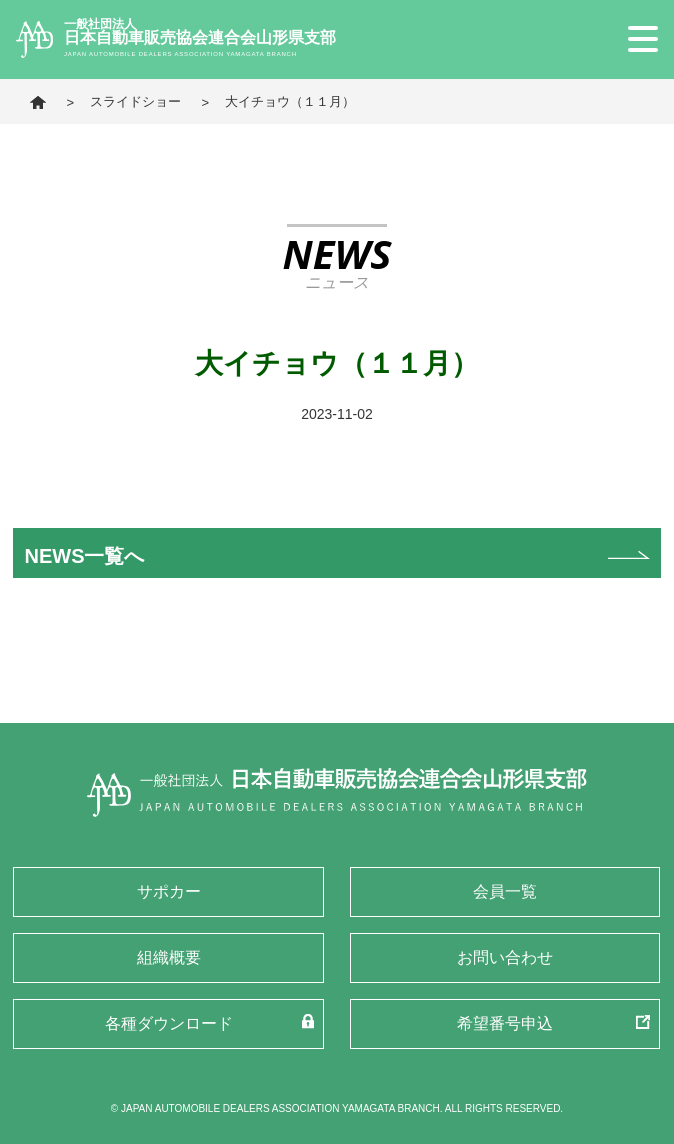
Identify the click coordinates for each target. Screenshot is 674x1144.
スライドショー (135, 101)
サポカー (169, 891)
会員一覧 (505, 891)
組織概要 (169, 957)
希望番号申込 (505, 1023)
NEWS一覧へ (84, 556)
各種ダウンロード (169, 1023)
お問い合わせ (505, 957)
